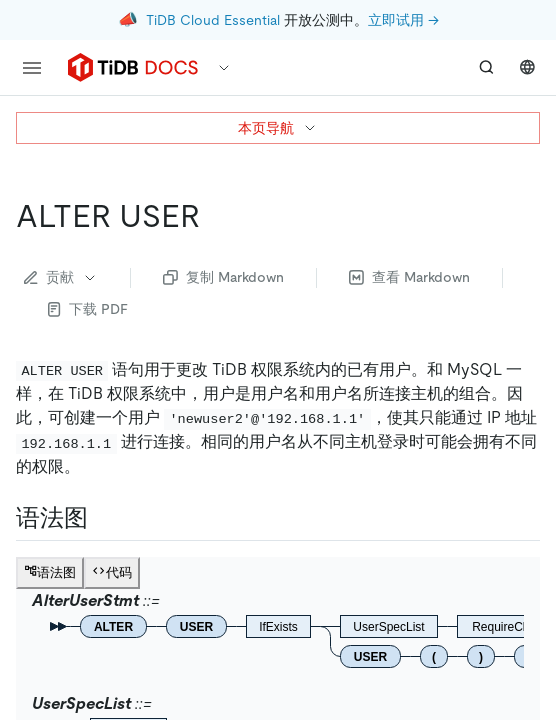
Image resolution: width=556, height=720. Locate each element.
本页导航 (278, 128)
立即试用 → (403, 20)
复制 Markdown (223, 277)
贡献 (61, 277)
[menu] (32, 68)
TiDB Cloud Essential (213, 20)
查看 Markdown (409, 277)
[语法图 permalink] (104, 518)
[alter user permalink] (216, 216)
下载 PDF (88, 309)
